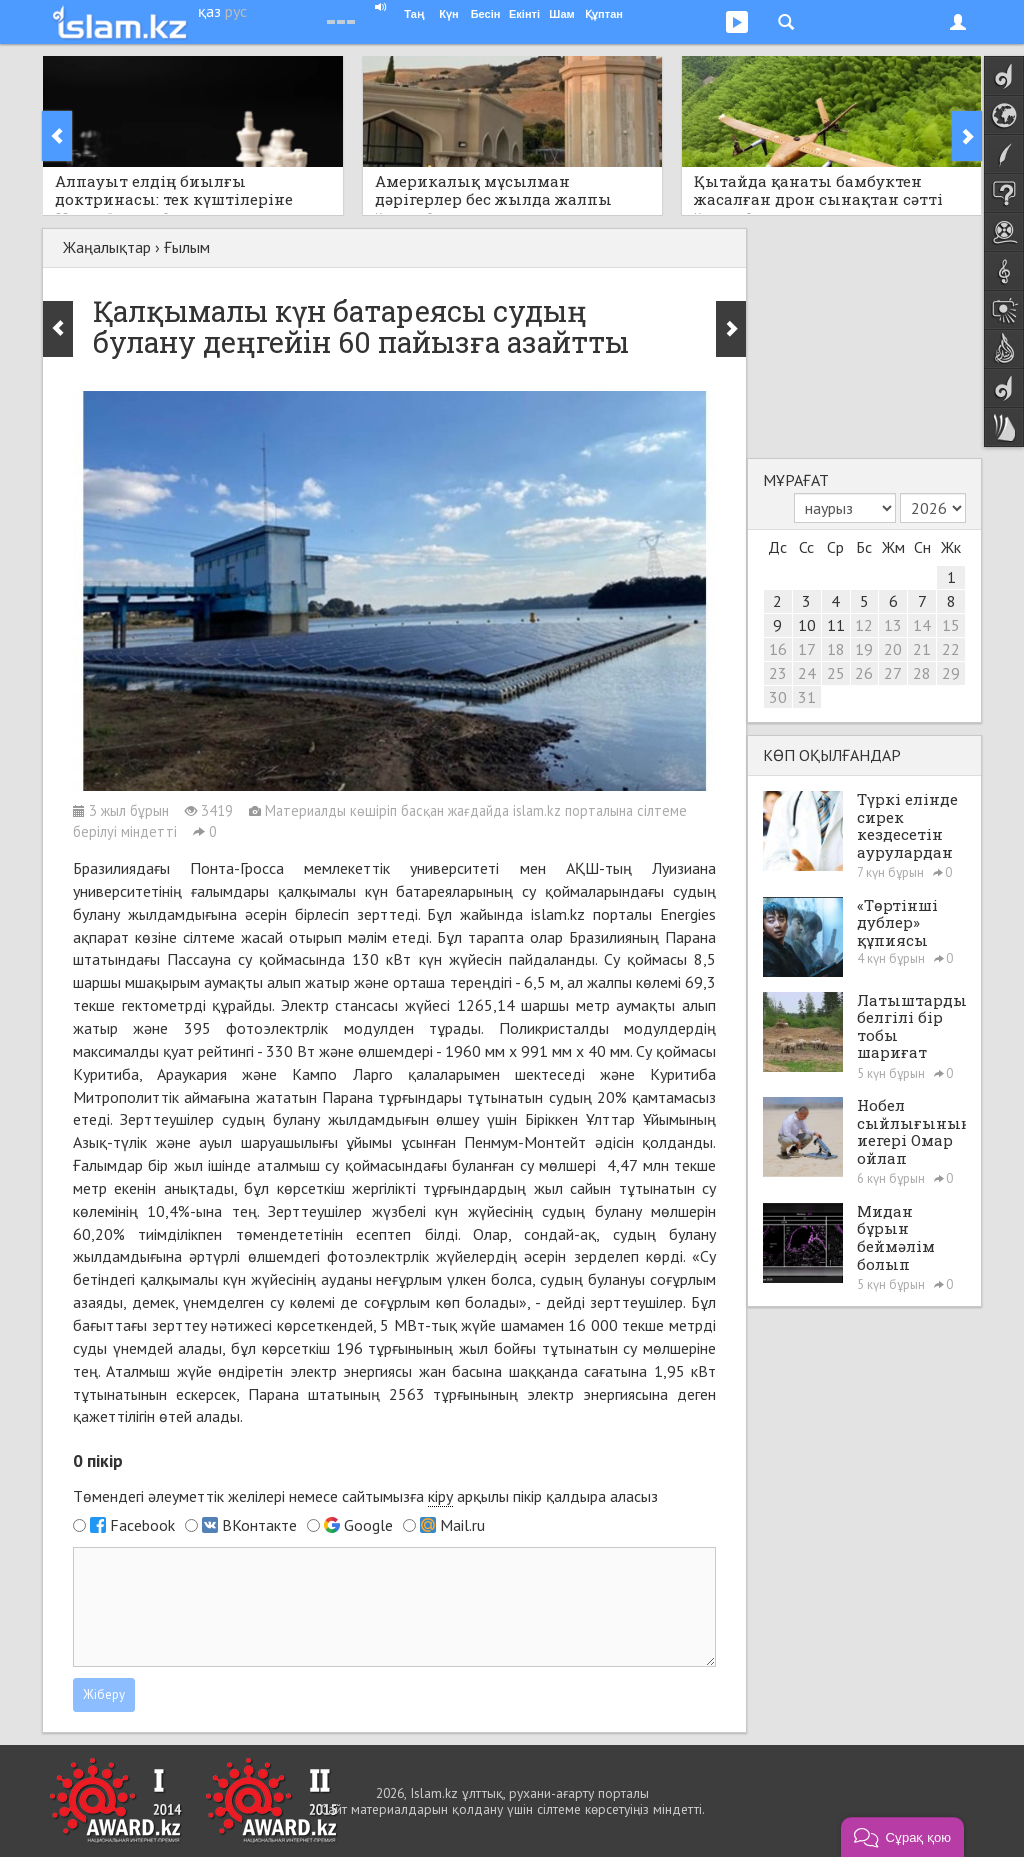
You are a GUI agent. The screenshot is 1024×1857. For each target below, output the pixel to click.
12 (864, 625)
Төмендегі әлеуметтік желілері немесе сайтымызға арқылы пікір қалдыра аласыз (365, 1496)
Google (368, 1525)
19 (864, 649)
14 (922, 625)
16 (778, 649)
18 (836, 649)
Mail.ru (462, 1525)
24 (807, 673)
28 (922, 673)
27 (893, 673)
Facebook (142, 1525)
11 (836, 625)
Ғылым (187, 247)
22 (951, 649)
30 (778, 697)
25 (836, 673)
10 (807, 625)
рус (236, 11)
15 (951, 625)
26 (864, 673)
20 (893, 649)
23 (778, 673)
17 (807, 649)
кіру (440, 1496)
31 (807, 697)
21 (922, 649)
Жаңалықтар (107, 247)
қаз (209, 11)
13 (893, 625)
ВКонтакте (259, 1525)
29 (951, 673)
